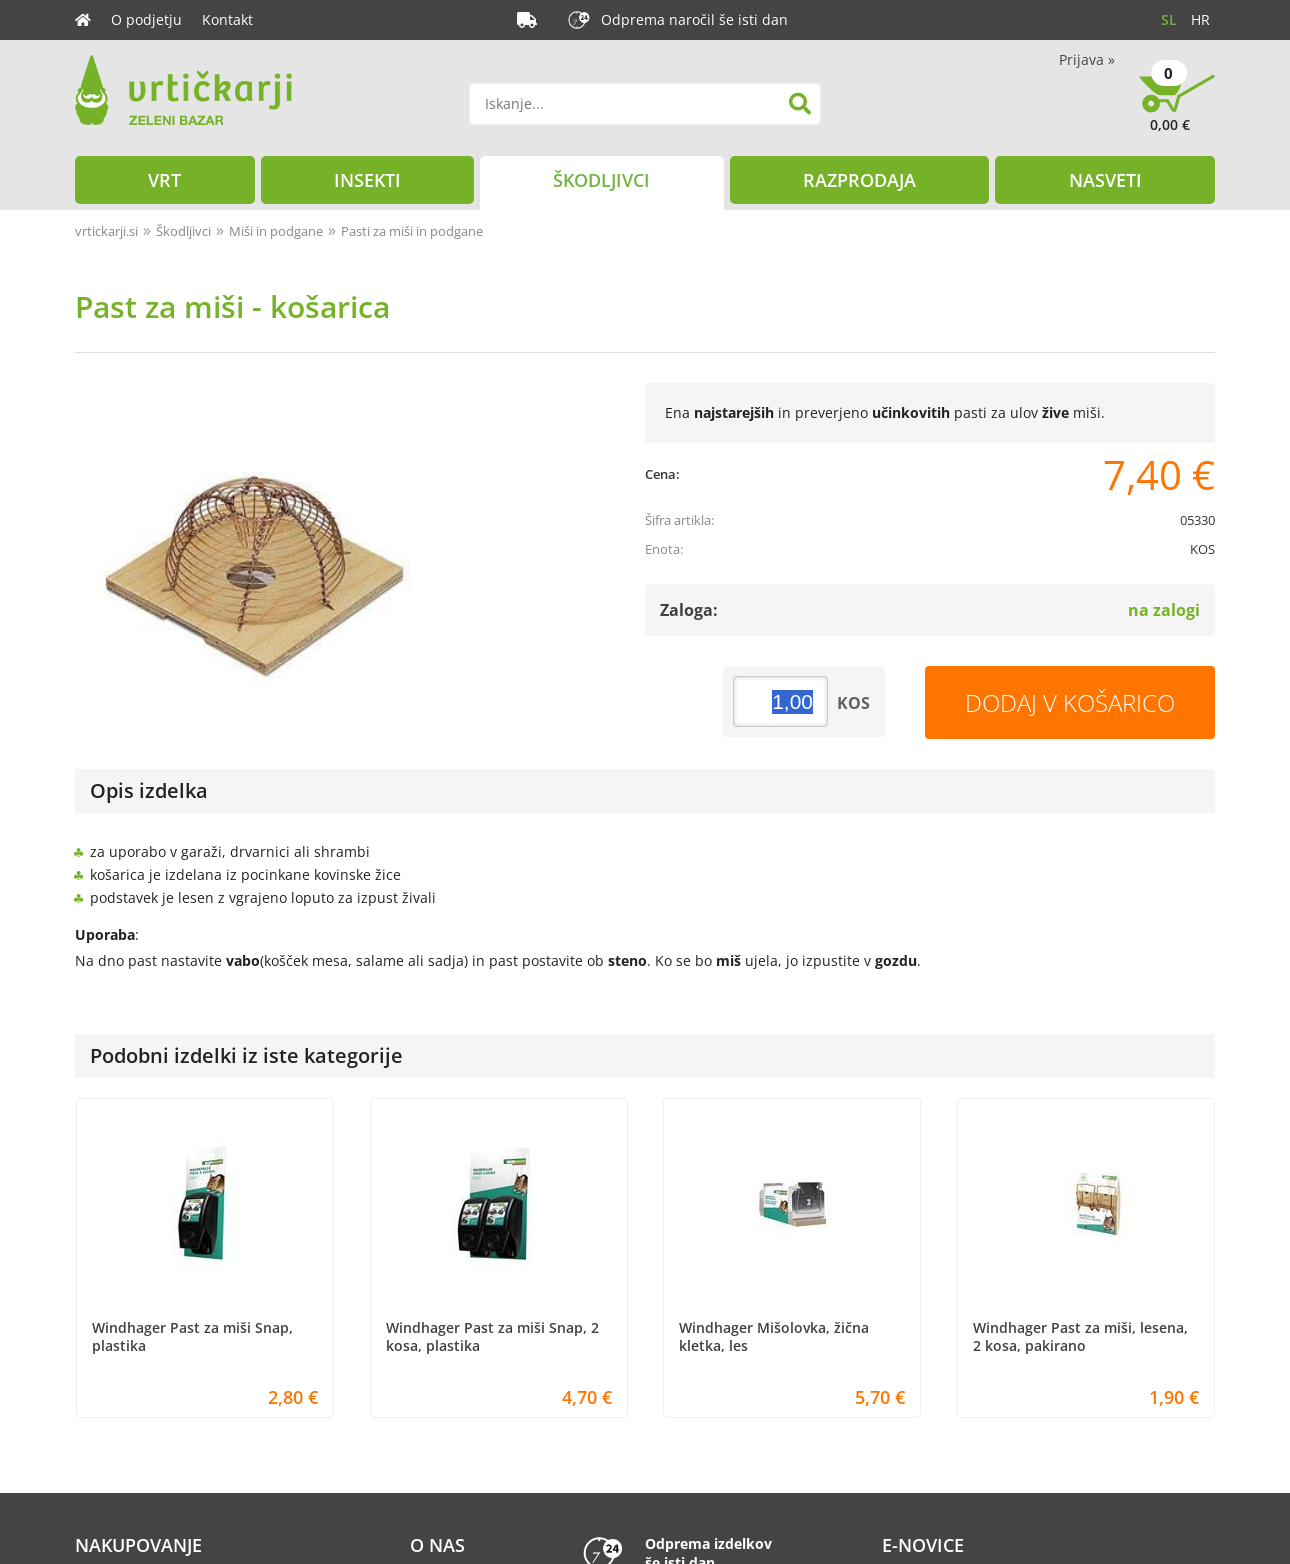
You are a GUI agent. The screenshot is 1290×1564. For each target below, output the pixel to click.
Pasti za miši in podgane (412, 231)
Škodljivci (601, 180)
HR (1200, 19)
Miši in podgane (276, 231)
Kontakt (227, 19)
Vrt (164, 180)
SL (1169, 19)
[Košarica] (1177, 110)
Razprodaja (859, 180)
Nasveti (1105, 180)
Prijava (1087, 59)
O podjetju (146, 19)
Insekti (367, 180)
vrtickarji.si (106, 231)
